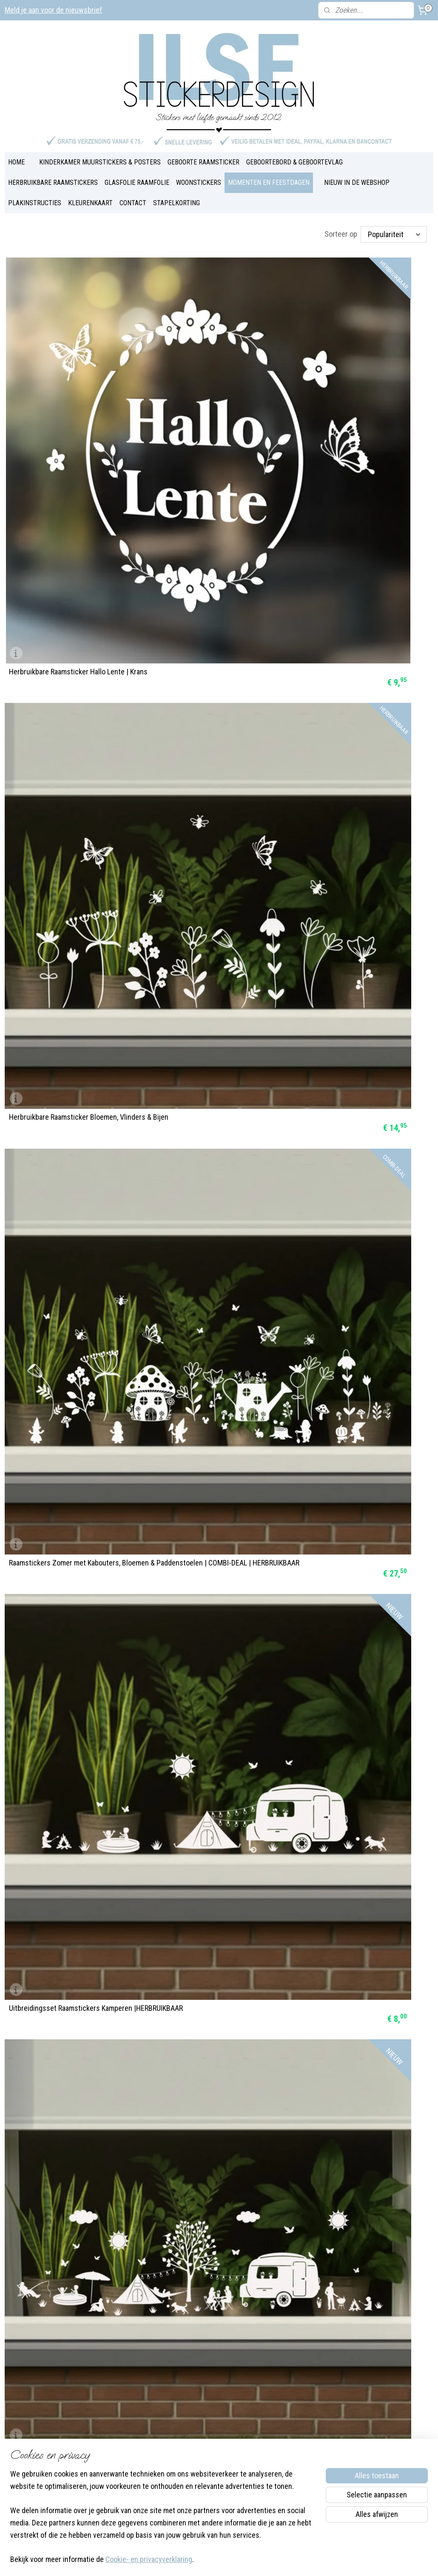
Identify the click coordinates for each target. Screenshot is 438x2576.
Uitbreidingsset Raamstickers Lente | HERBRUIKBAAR (358, 565)
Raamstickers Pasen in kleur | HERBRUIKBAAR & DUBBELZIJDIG (204, 1619)
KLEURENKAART (90, 194)
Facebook (105, 2411)
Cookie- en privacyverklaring (148, 2559)
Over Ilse (104, 2422)
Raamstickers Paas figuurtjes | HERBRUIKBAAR (348, 1268)
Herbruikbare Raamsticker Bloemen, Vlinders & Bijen (210, 389)
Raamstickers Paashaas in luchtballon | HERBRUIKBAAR (215, 1443)
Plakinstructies (199, 2389)
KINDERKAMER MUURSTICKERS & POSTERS (100, 154)
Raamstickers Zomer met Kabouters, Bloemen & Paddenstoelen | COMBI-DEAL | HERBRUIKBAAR (363, 385)
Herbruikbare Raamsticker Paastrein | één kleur (73, 1092)
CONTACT (132, 194)
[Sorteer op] (394, 226)
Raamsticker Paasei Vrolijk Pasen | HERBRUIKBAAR (208, 1268)
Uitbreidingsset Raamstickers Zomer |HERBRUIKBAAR (65, 741)
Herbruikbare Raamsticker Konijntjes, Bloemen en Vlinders (211, 916)
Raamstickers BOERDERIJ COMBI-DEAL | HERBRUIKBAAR (362, 741)
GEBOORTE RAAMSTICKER (203, 154)
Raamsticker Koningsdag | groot (349, 1799)
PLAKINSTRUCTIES (34, 194)
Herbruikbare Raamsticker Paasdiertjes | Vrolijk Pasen (71, 916)
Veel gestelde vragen (208, 2356)
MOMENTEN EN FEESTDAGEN (269, 174)
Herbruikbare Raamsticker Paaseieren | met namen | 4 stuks (361, 916)
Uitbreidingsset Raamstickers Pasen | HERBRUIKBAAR (213, 1795)
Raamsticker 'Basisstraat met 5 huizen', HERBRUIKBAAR (361, 1619)
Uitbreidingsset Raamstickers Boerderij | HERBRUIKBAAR (217, 741)
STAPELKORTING (176, 194)
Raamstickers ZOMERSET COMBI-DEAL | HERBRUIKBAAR (216, 565)
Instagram (141, 2411)
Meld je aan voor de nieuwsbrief (53, 10)
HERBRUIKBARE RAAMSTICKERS (53, 174)
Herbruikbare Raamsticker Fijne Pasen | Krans (215, 1092)
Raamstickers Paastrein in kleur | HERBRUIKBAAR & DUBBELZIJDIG (59, 1619)
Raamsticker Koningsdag (46, 1974)
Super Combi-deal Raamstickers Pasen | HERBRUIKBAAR (362, 1443)
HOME (16, 154)
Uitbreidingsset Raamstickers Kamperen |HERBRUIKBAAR (70, 565)
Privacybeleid (198, 2433)
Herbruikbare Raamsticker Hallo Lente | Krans (68, 389)
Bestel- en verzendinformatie (218, 2422)
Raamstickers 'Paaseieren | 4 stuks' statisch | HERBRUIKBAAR (356, 1092)
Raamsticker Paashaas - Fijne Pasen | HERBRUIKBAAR (66, 1443)
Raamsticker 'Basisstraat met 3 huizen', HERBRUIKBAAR (69, 1795)
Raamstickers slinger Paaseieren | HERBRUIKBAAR (61, 1268)
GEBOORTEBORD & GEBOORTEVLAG (294, 154)
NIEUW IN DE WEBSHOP (357, 174)
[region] (163, 2522)
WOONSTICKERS (198, 174)
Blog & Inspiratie (201, 2346)
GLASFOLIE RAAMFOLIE (137, 174)
